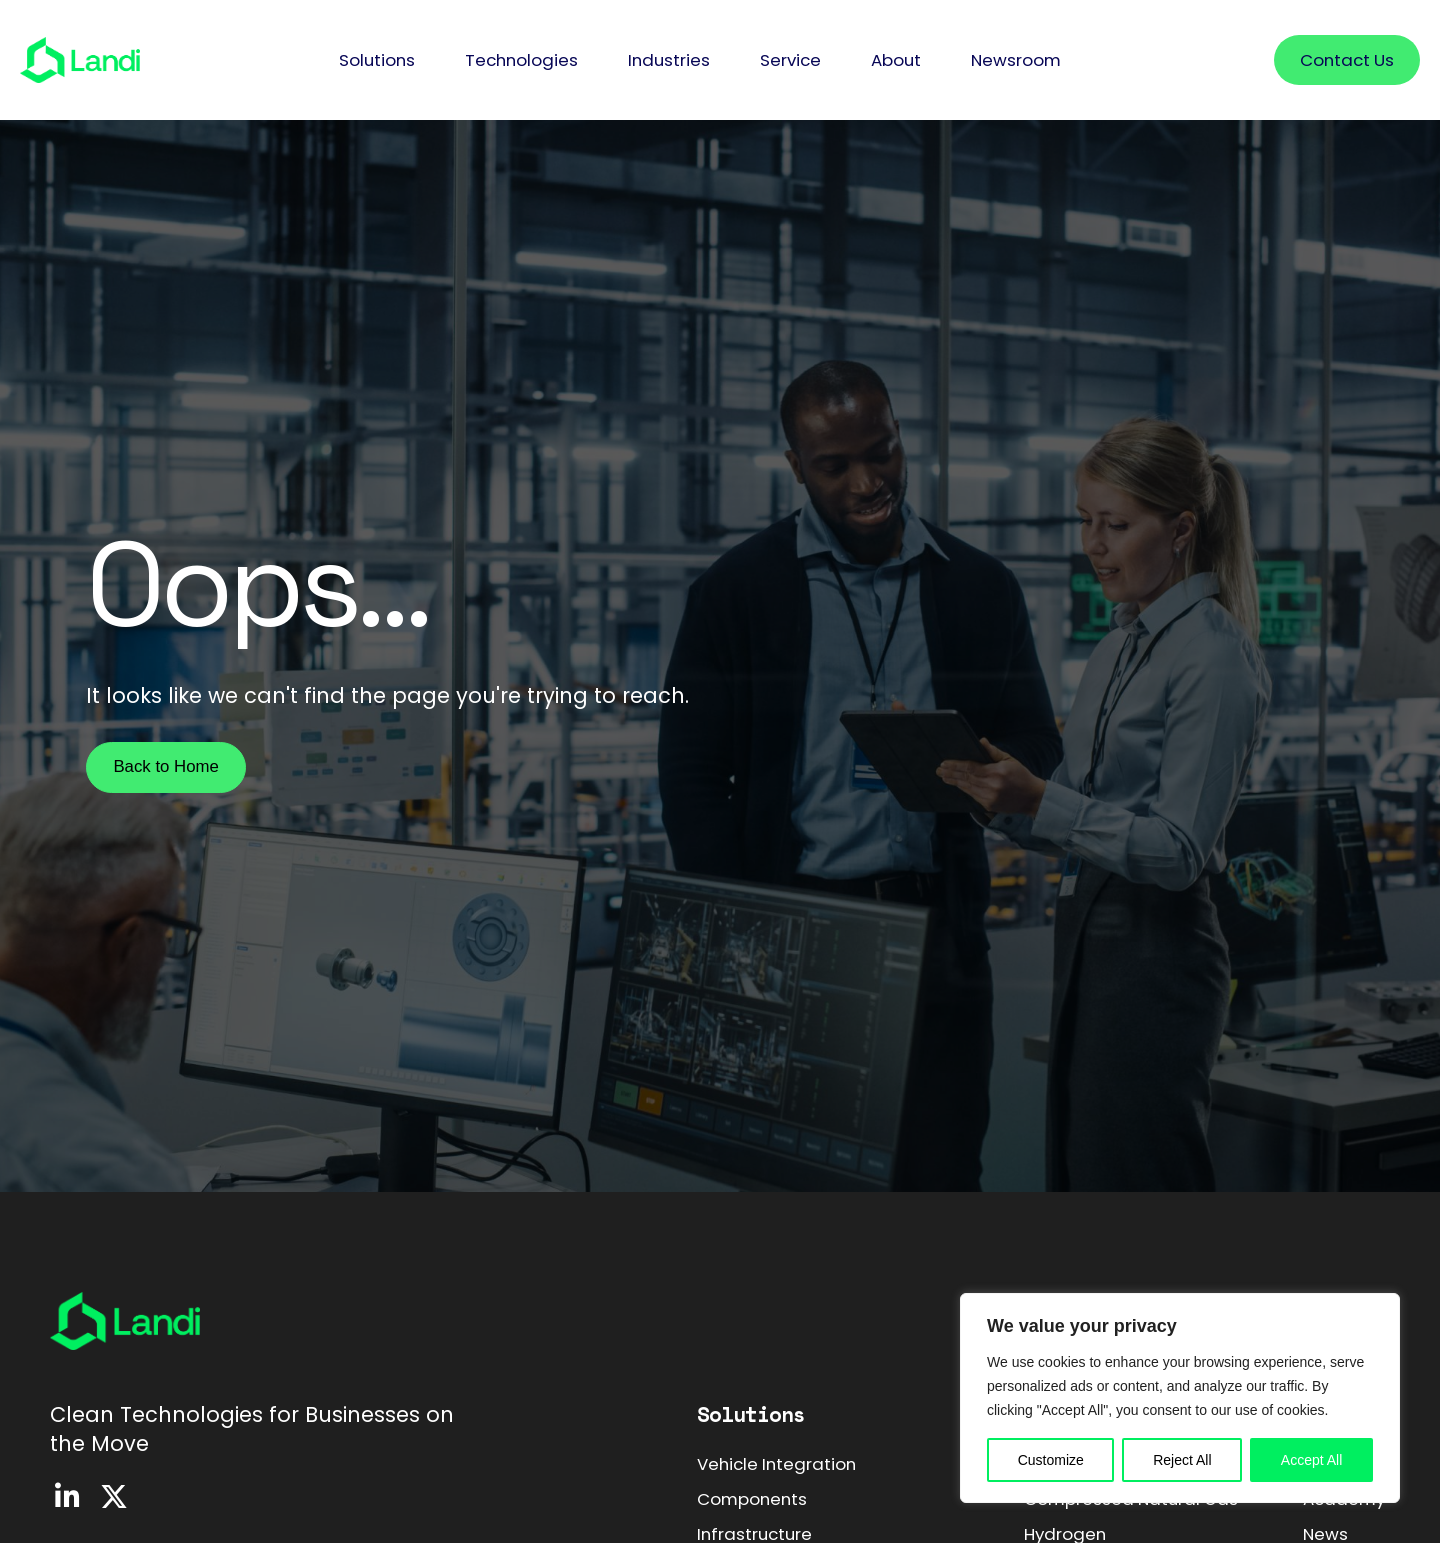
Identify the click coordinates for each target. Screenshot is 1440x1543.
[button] (377, 60)
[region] (1180, 1398)
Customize (1051, 1460)
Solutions (751, 1414)
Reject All (1182, 1460)
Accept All (1311, 1460)
